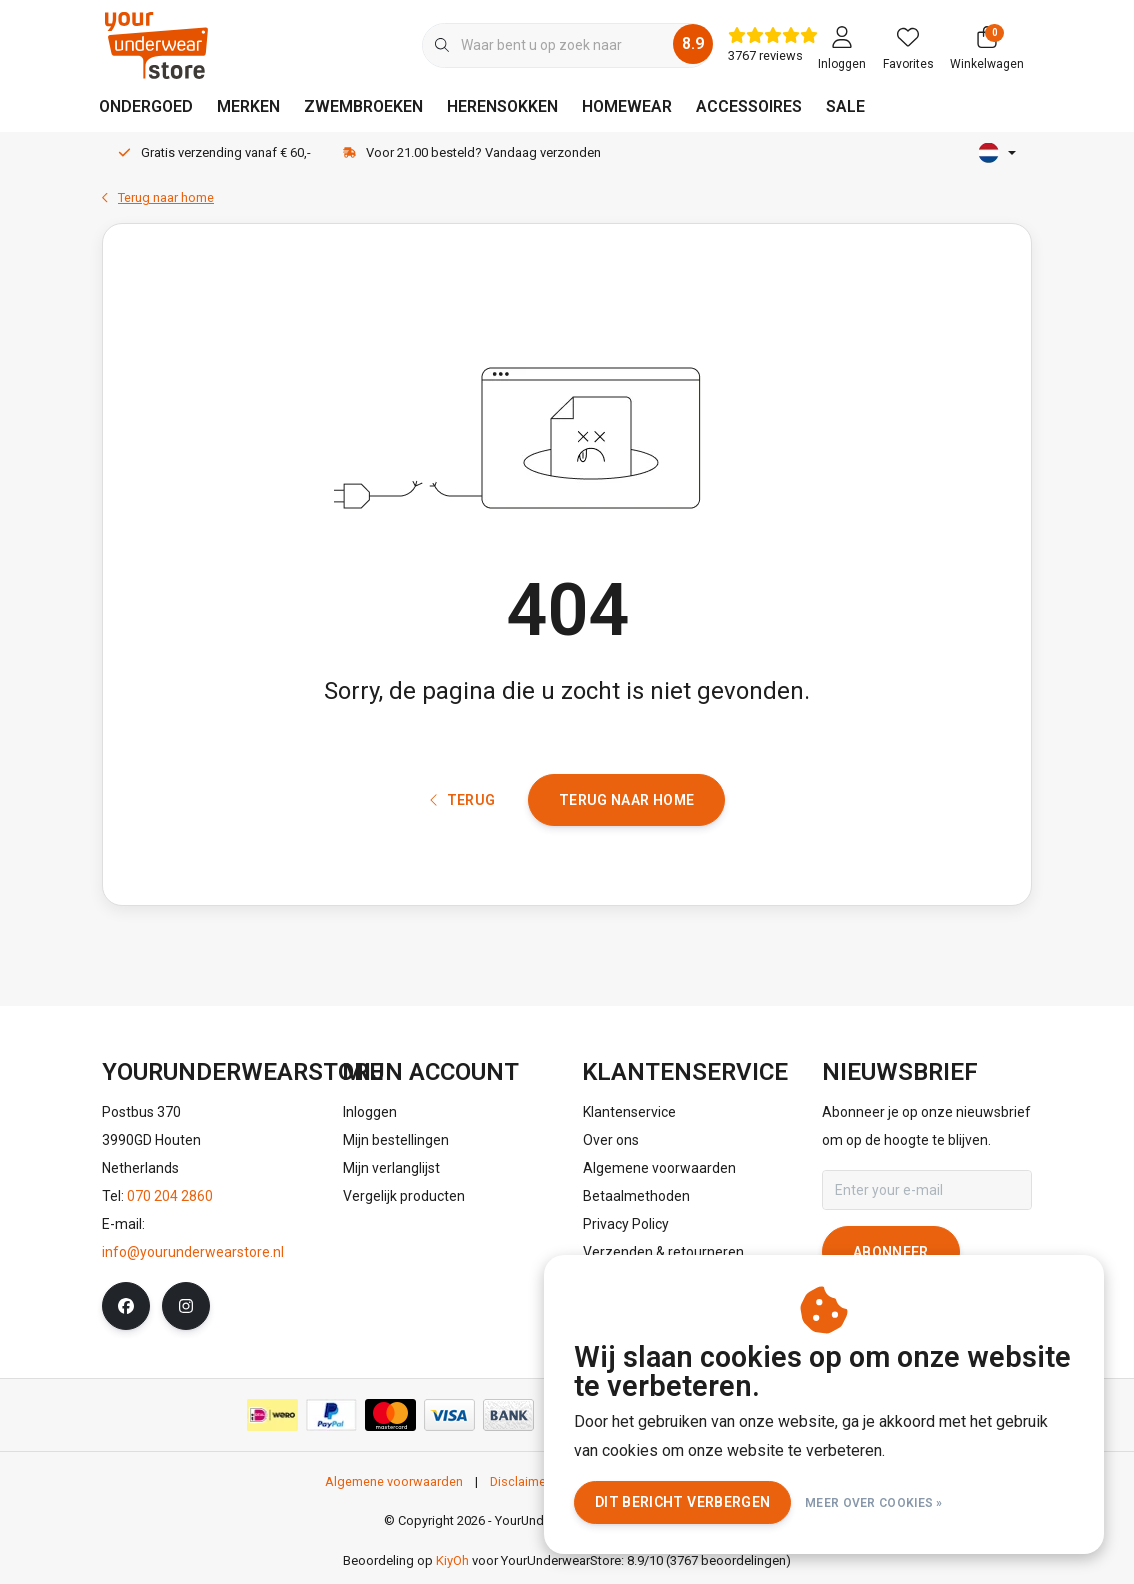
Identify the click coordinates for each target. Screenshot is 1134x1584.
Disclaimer (520, 1489)
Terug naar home (626, 807)
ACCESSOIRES (749, 106)
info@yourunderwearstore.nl (193, 1260)
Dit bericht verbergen (682, 1502)
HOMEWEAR (627, 106)
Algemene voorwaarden (394, 1489)
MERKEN (248, 106)
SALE (845, 106)
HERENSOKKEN (502, 106)
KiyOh (452, 1569)
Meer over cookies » (874, 1503)
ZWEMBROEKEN (363, 106)
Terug (463, 807)
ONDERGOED (146, 106)
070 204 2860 (170, 1204)
